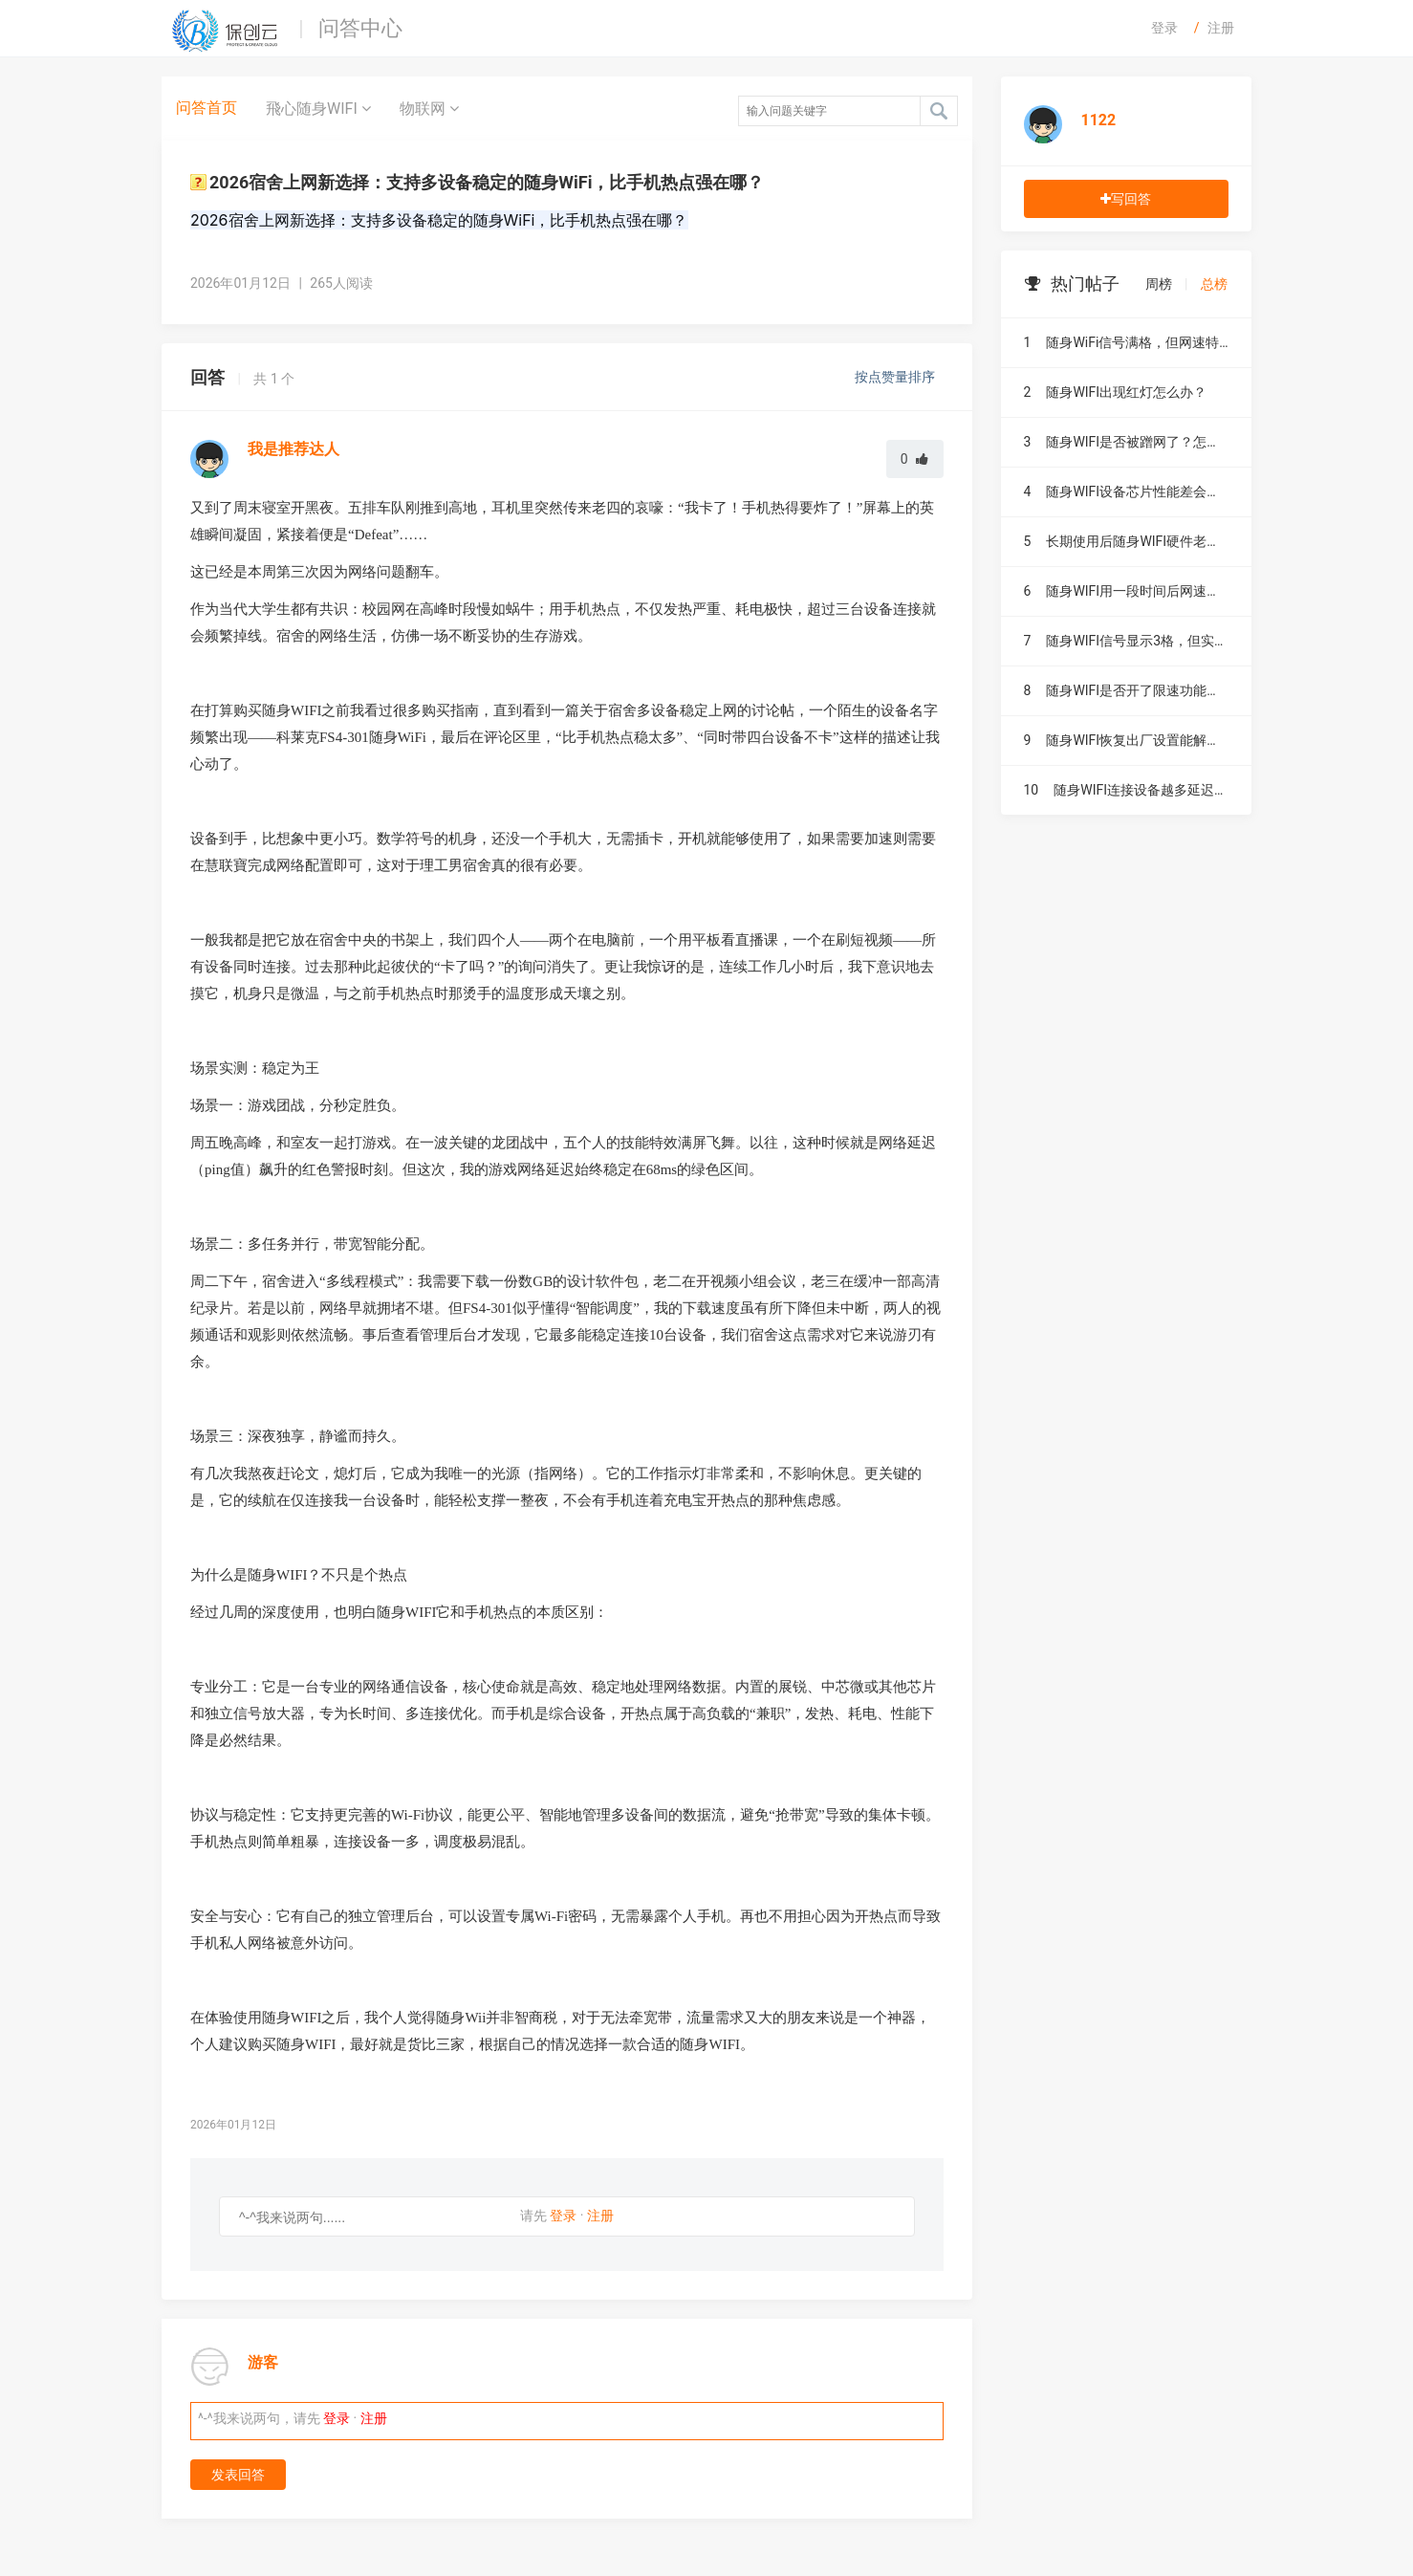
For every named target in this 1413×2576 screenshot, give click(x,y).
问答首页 (206, 107)
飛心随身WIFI (318, 108)
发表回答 (238, 2474)
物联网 (429, 108)
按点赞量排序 (896, 376)
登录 (1164, 27)
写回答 (1125, 199)
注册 (1220, 27)
